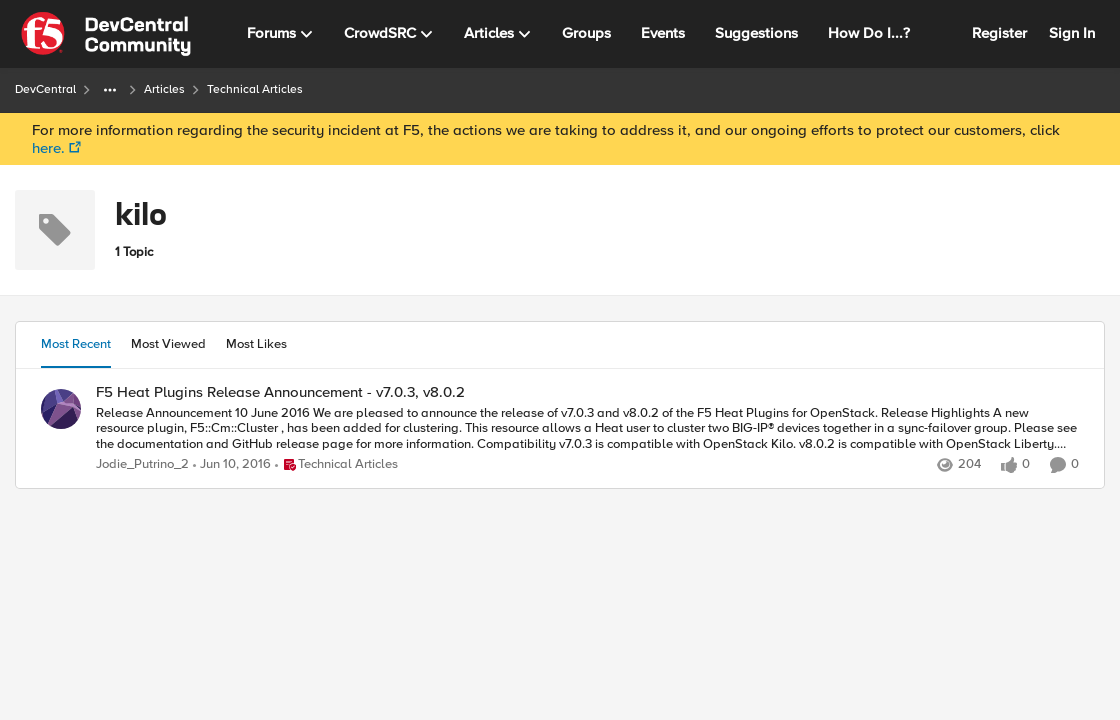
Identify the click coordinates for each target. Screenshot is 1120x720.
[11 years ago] (232, 465)
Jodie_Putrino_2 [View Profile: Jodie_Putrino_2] (142, 464)
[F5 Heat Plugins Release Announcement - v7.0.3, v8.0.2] (587, 428)
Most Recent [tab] (76, 344)
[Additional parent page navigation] (110, 90)
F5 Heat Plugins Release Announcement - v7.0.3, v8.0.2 (280, 392)
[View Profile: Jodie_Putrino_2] (61, 409)
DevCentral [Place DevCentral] (45, 89)
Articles (164, 89)
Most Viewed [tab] (168, 344)
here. (48, 148)
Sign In (1072, 33)
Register (999, 33)
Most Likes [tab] (256, 344)
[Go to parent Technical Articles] (336, 465)
